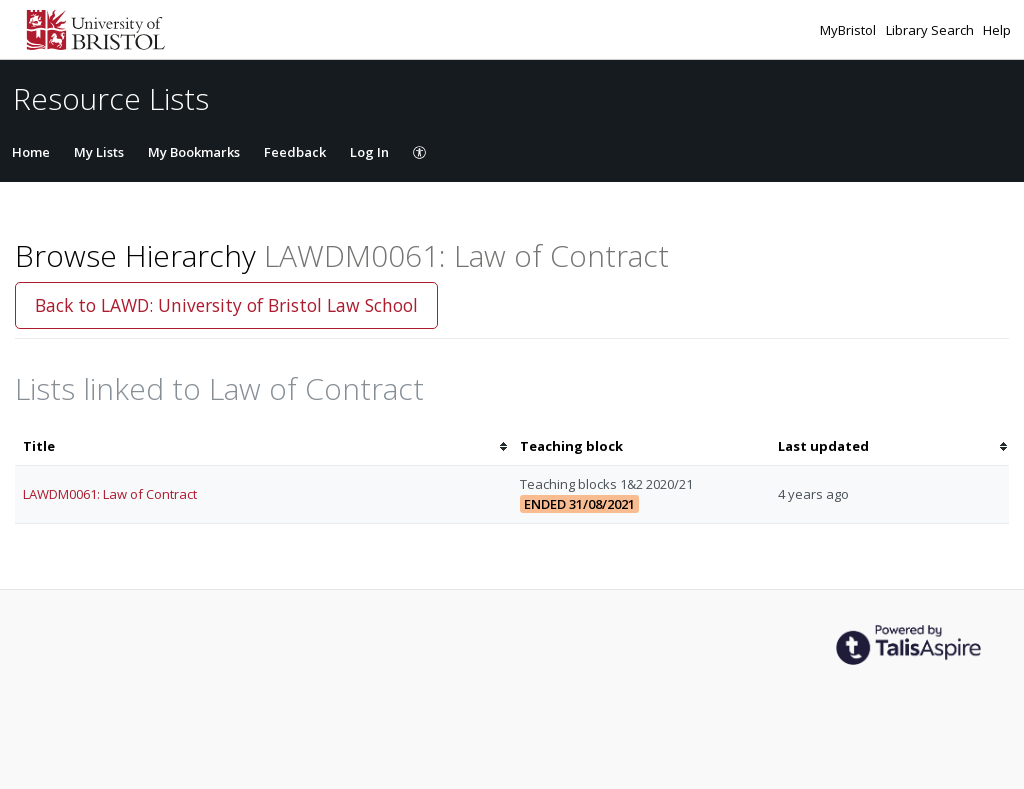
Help (997, 30)
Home (31, 152)
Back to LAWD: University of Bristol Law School (226, 305)
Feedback (295, 152)
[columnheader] (263, 446)
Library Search (931, 30)
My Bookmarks (194, 152)
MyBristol (849, 30)
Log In (369, 152)
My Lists (99, 152)
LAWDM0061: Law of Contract (110, 494)
